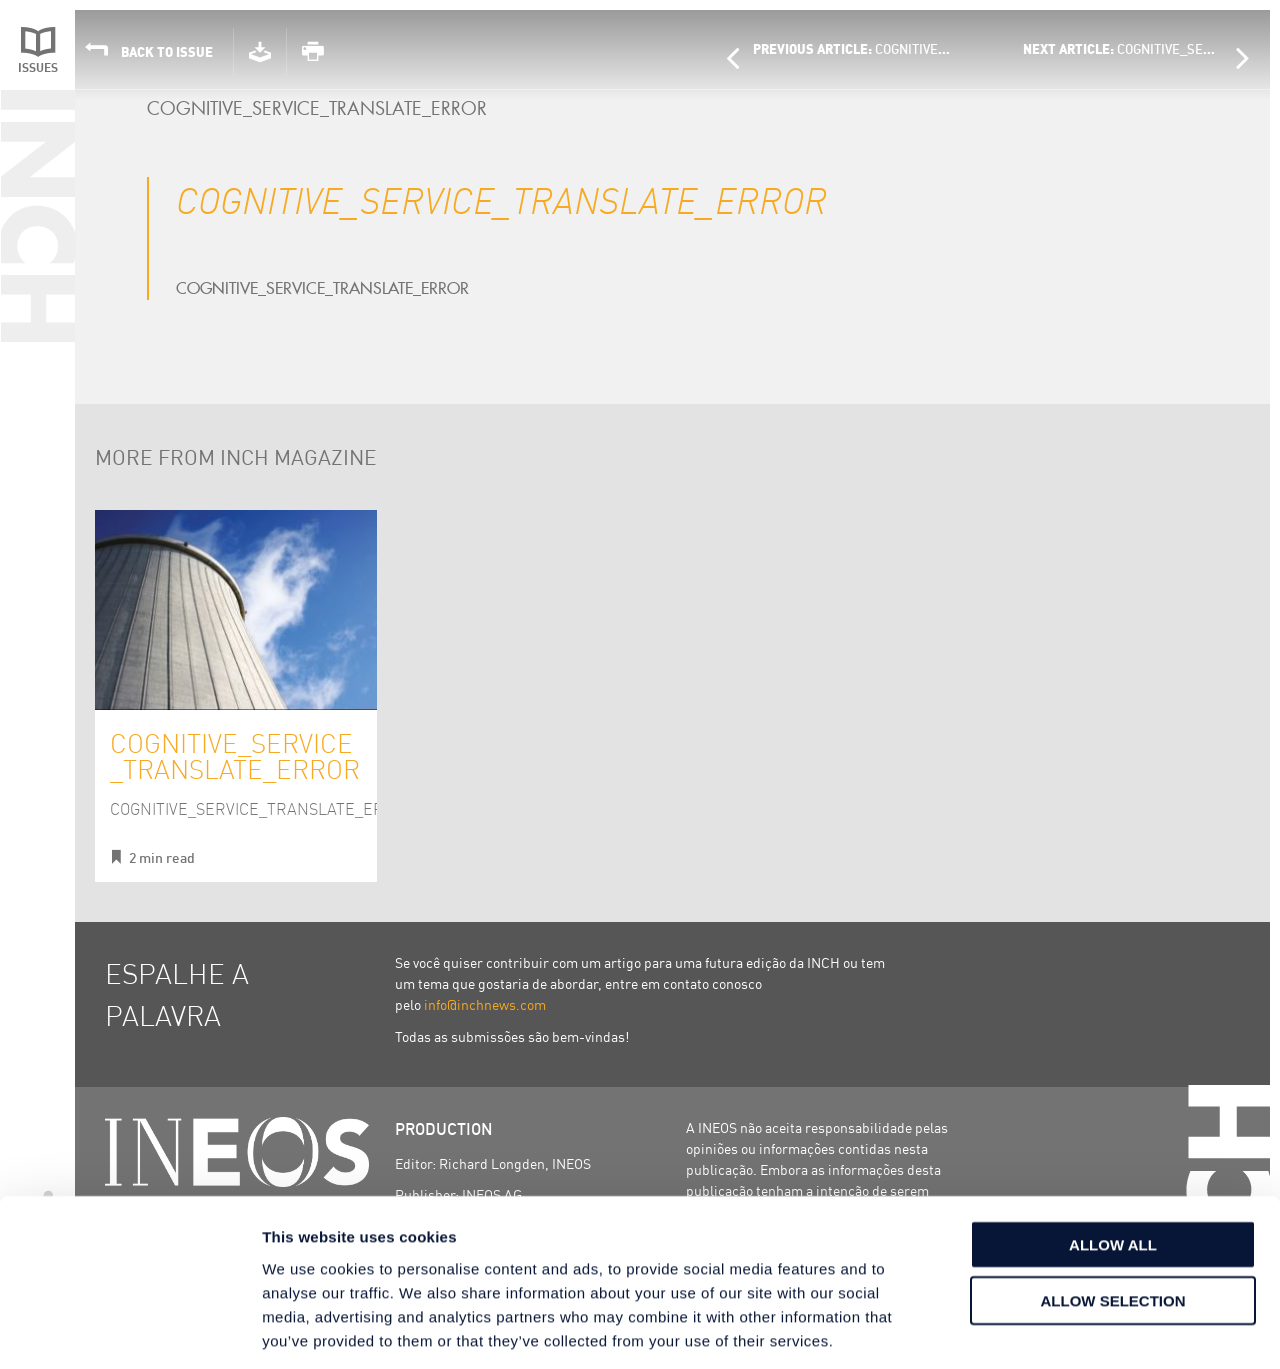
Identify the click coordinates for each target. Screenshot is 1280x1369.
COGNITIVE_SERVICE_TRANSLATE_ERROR (235, 755)
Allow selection (1113, 1209)
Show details (1049, 1329)
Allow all (1113, 1152)
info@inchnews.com (485, 1004)
